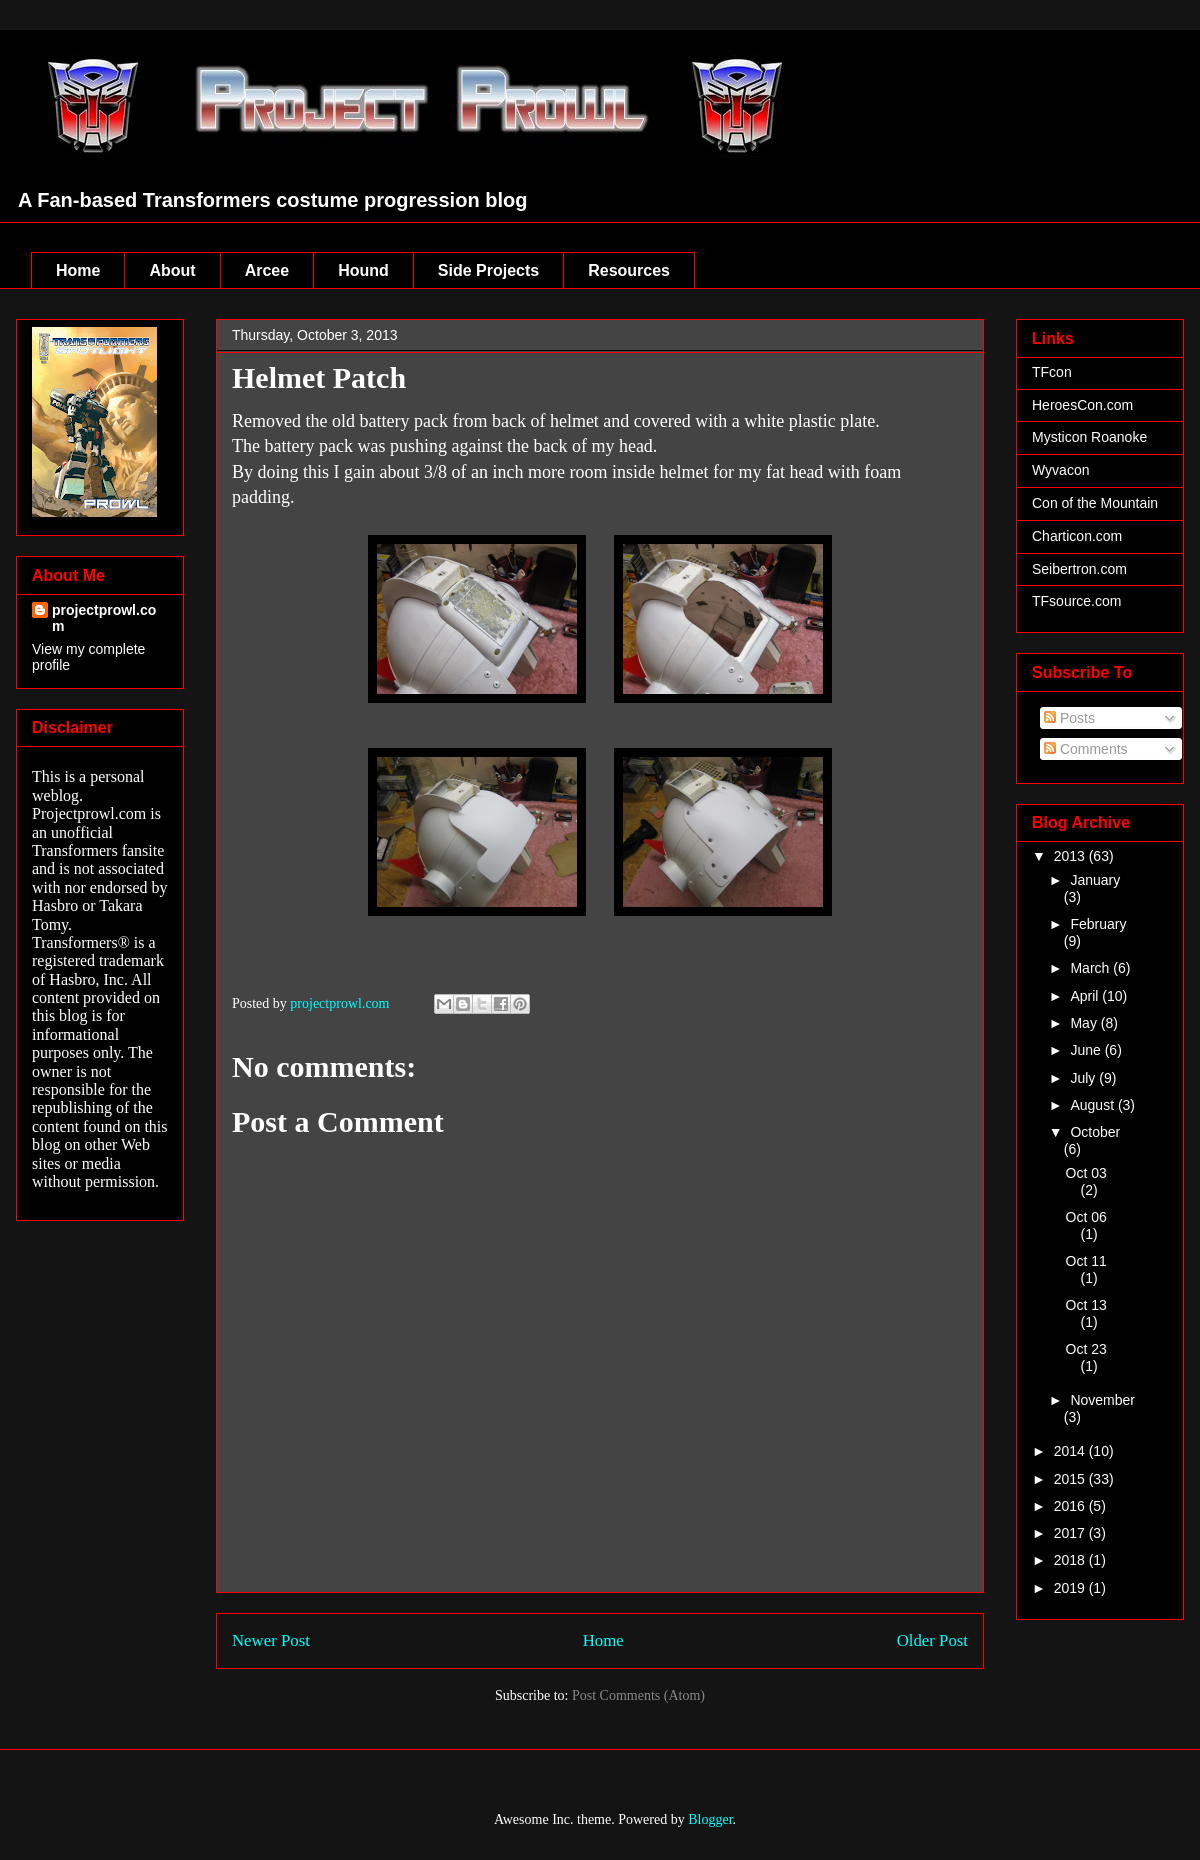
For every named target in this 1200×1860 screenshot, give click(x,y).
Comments (1086, 749)
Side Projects (488, 270)
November (1102, 1400)
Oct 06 (1086, 1217)
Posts (1069, 718)
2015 (1071, 1479)
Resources (629, 270)
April (1086, 996)
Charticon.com (1077, 536)
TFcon (1052, 372)
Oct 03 (1086, 1173)
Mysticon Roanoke (1089, 437)
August (1093, 1105)
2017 (1071, 1533)
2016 (1071, 1506)
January (1095, 880)
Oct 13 (1086, 1305)
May (1085, 1023)
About (172, 270)
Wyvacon (1060, 470)
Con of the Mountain (1095, 503)
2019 (1071, 1588)
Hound (363, 270)
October (1095, 1132)
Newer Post (271, 1640)
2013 (1071, 856)
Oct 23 (1086, 1349)
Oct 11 (1086, 1261)
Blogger (710, 1819)
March (1091, 968)
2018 (1071, 1560)
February (1098, 924)
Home (78, 270)
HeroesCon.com (1082, 405)
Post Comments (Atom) (638, 1695)
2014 (1071, 1451)
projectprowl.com (104, 618)
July (1084, 1078)
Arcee (267, 270)
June (1087, 1050)
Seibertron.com (1079, 569)
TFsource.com (1076, 601)
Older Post (932, 1640)
